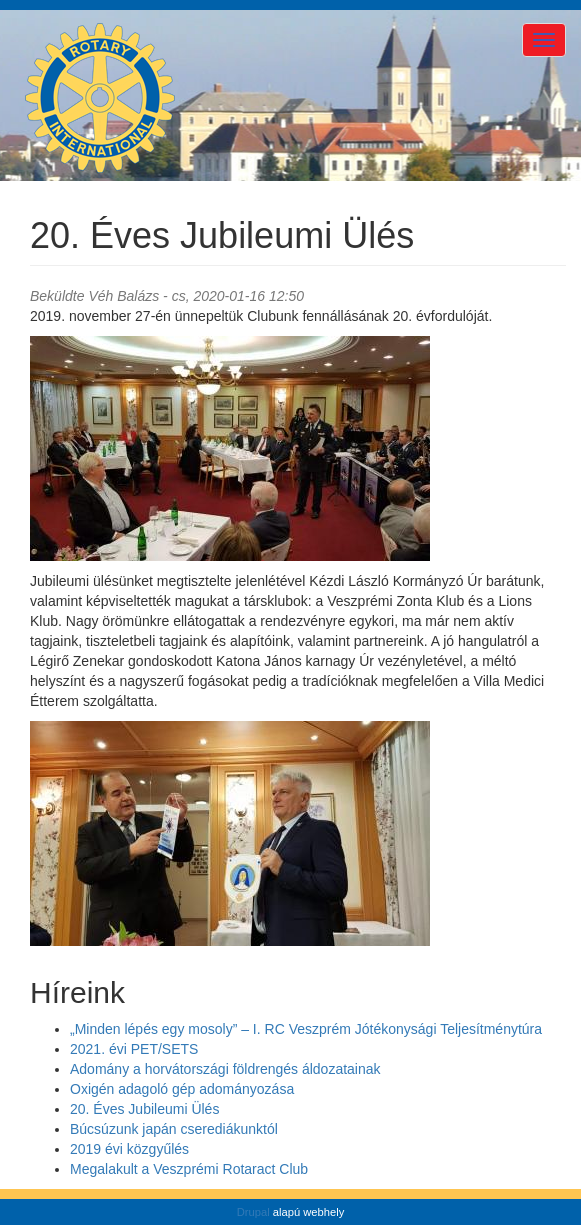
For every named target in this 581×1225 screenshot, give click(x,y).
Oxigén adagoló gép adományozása (182, 1089)
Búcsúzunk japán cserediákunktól (174, 1129)
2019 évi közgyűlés (129, 1149)
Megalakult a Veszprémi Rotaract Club (189, 1169)
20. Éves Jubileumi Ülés (144, 1109)
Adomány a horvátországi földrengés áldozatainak (225, 1069)
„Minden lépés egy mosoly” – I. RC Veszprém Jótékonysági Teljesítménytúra (306, 1029)
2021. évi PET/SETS (134, 1049)
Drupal (253, 1212)
